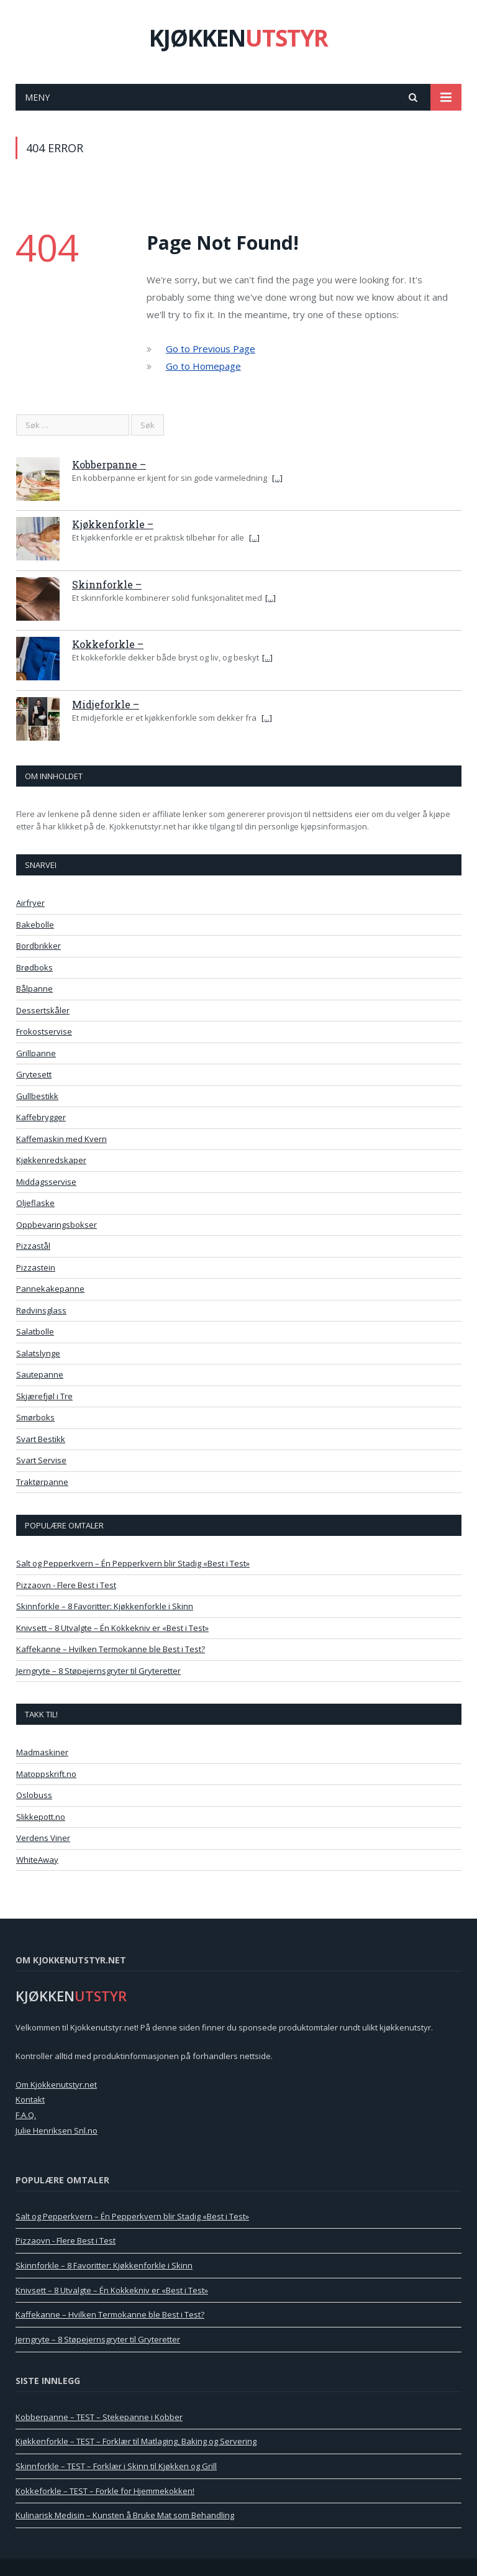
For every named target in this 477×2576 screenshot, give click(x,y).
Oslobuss (34, 1795)
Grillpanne (36, 1053)
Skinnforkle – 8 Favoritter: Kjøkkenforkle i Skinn (104, 1606)
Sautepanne (39, 1374)
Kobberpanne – (109, 464)
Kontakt (30, 2099)
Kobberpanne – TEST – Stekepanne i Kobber (99, 2417)
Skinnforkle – (107, 584)
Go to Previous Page (210, 348)
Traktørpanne (42, 1481)
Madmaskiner (42, 1752)
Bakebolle (35, 924)
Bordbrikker (38, 945)
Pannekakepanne (50, 1288)
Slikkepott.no (40, 1816)
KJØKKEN (238, 37)
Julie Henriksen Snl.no (57, 2130)
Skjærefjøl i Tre (44, 1396)
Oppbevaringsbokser (56, 1224)
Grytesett (34, 1074)
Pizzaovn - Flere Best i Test (66, 1585)
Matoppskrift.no (46, 1773)
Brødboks (34, 967)
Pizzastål (33, 1245)
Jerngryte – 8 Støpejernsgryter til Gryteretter (98, 1670)
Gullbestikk (37, 1096)
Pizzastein (35, 1267)
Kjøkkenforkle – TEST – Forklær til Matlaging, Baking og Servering (136, 2441)
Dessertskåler (43, 1010)
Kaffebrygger (41, 1117)
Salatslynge (38, 1353)
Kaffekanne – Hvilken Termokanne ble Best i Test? (110, 1649)
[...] (277, 477)
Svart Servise (41, 1460)
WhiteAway (37, 1859)
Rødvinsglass (41, 1310)
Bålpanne (34, 988)
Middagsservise (46, 1181)
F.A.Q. (26, 2115)
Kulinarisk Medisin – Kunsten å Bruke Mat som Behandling (125, 2515)
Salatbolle (35, 1331)
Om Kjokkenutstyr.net (56, 2084)
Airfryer (30, 902)
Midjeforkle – (105, 704)
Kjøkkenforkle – (112, 524)
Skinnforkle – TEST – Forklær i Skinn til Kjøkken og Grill (116, 2466)
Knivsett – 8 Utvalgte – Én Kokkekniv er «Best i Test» (112, 1627)
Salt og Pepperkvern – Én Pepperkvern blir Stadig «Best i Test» (133, 1563)
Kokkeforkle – (107, 644)
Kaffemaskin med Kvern (61, 1138)
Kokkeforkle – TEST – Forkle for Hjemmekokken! (105, 2490)
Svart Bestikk (40, 1439)
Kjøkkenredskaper (51, 1160)
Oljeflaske (35, 1202)
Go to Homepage (203, 366)
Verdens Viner (43, 1837)
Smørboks (35, 1417)
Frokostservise (44, 1031)
